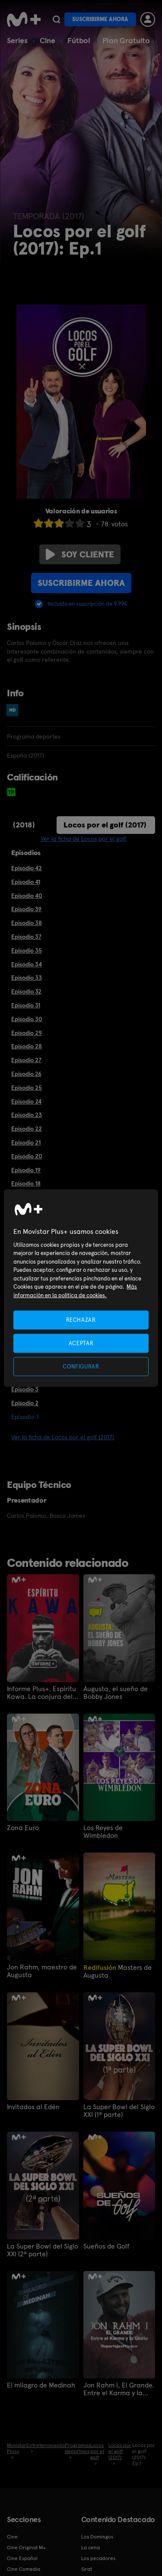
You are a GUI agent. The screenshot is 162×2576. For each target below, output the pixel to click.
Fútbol (78, 40)
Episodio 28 (26, 1046)
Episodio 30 (26, 1019)
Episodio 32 (26, 991)
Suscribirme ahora (100, 19)
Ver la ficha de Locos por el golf (83, 838)
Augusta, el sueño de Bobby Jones (115, 1693)
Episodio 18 (26, 1183)
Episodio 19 (26, 1170)
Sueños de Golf (106, 2246)
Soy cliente (80, 554)
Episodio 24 (26, 1101)
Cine (47, 40)
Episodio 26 (26, 1073)
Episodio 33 (26, 977)
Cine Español (22, 2558)
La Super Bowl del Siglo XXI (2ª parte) (42, 2250)
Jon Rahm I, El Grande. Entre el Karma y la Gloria (118, 2389)
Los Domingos (97, 2537)
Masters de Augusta (117, 1971)
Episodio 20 (26, 1156)
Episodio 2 (24, 1403)
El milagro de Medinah (41, 2385)
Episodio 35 (26, 950)
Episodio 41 (25, 881)
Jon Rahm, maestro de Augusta (42, 1971)
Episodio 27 (26, 1060)
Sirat (86, 2569)
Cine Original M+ (26, 2548)
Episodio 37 (26, 936)
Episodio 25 (26, 1087)
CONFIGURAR (81, 1366)
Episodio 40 (26, 895)
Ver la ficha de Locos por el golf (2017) (62, 1437)
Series (17, 40)
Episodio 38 (26, 922)
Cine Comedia (23, 2569)
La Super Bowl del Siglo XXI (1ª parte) (119, 2111)
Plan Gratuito (126, 40)
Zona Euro (23, 1828)
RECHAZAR (80, 1319)
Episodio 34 (26, 964)
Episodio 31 (25, 1005)
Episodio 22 (26, 1128)
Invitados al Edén (33, 2107)
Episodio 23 (26, 1114)
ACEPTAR (81, 1343)
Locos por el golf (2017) (105, 824)
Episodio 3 (24, 1389)
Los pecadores (98, 2558)
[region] (81, 1288)
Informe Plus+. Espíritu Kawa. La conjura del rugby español (41, 1693)
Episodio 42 (26, 868)
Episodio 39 (26, 909)
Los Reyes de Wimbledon (103, 1832)
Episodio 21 (26, 1142)
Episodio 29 (26, 1032)
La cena (90, 2548)
